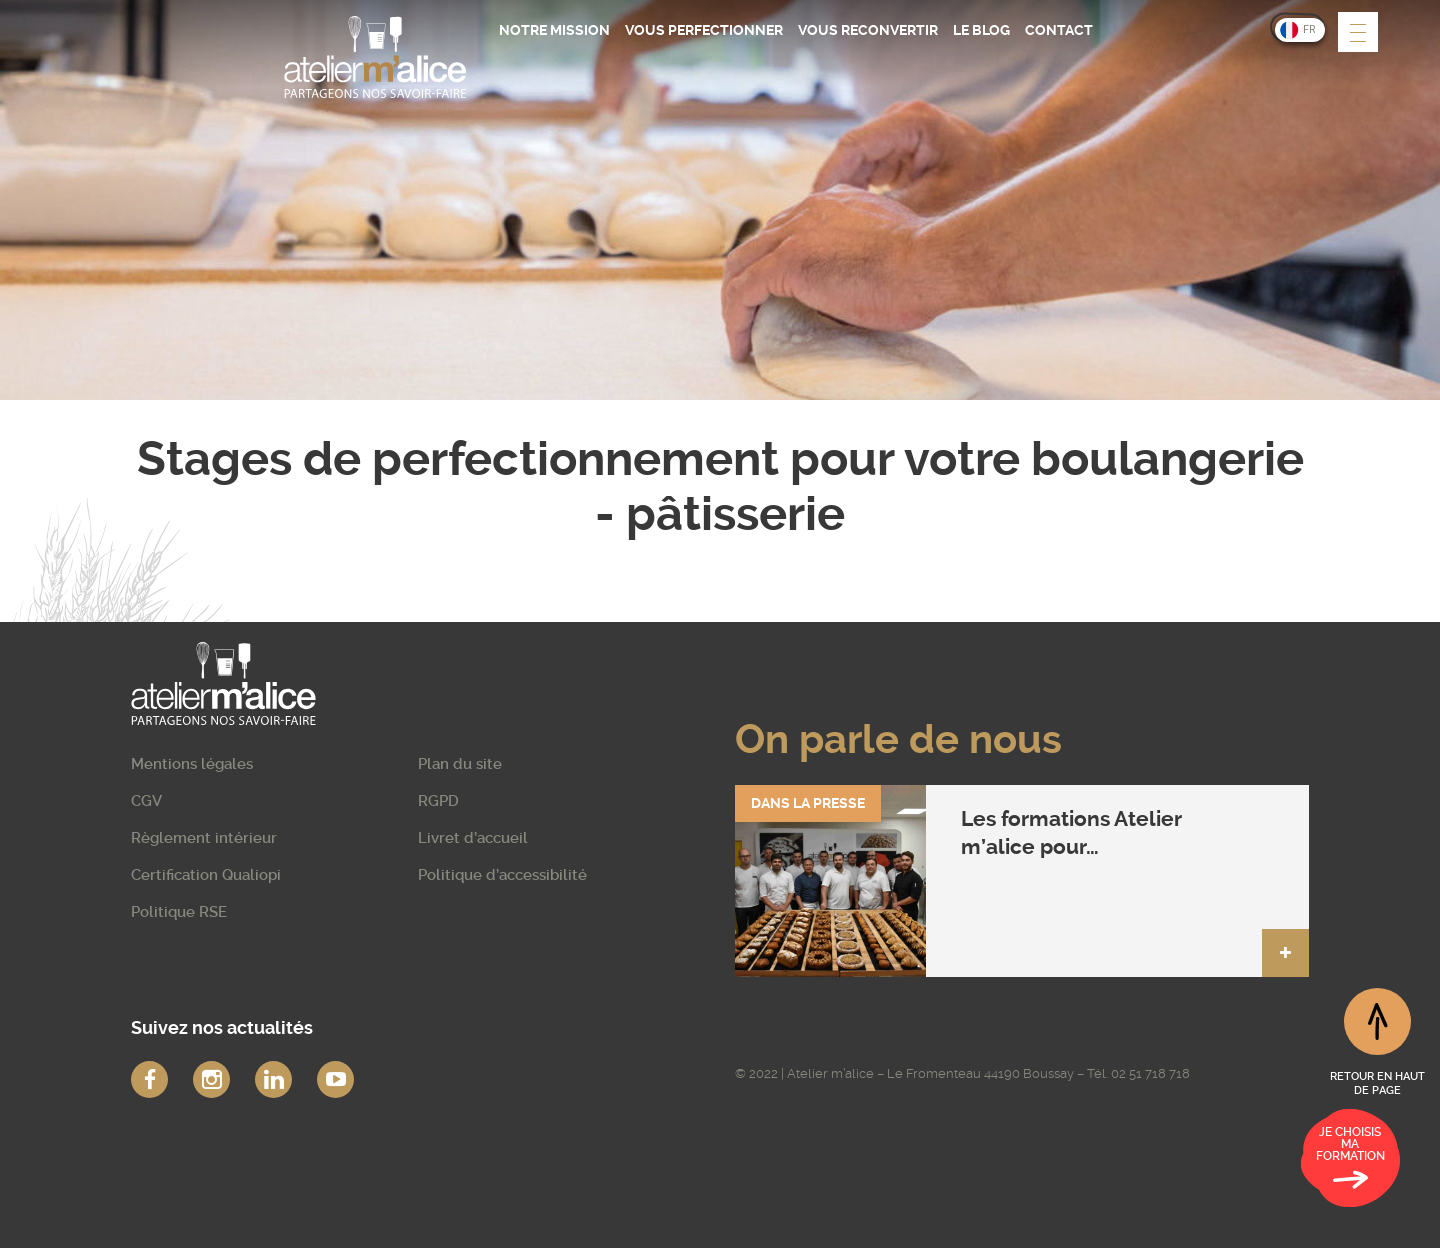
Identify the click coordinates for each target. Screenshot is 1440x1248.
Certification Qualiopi (206, 875)
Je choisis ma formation (1350, 1161)
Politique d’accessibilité (502, 875)
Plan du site (460, 764)
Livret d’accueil (473, 838)
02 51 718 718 (1150, 1073)
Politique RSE (179, 912)
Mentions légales (192, 764)
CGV (146, 801)
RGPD (438, 801)
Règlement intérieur (204, 838)
